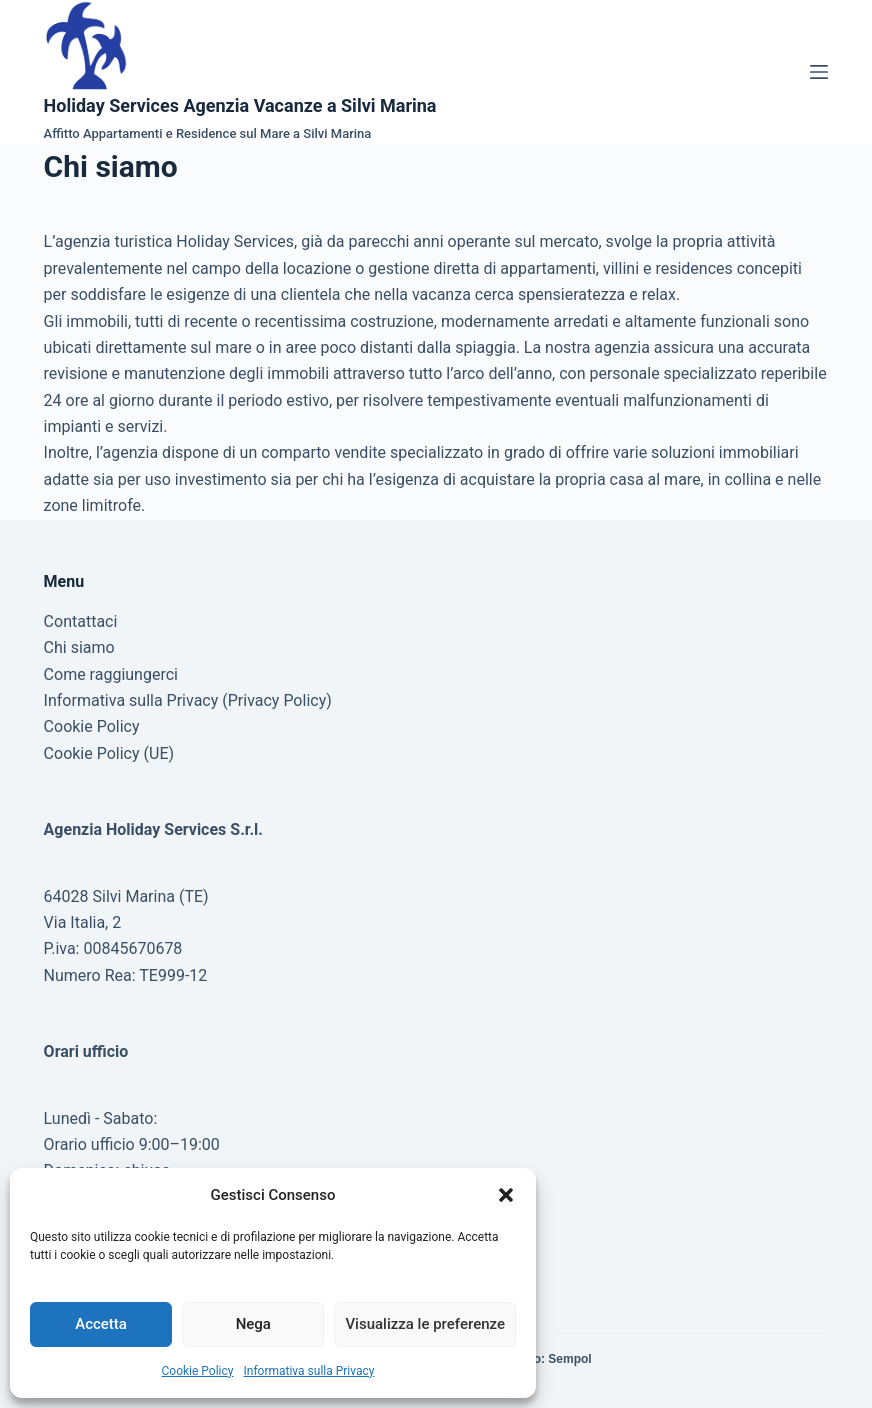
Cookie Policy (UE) (109, 753)
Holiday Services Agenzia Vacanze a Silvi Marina (240, 105)
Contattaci (81, 621)
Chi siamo (79, 647)
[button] (506, 1195)
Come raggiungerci (111, 674)
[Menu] (819, 72)
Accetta (101, 1324)
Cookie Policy (198, 1371)
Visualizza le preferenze (425, 1324)
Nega (253, 1324)
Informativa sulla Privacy (308, 1371)
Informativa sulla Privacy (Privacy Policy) (188, 700)
